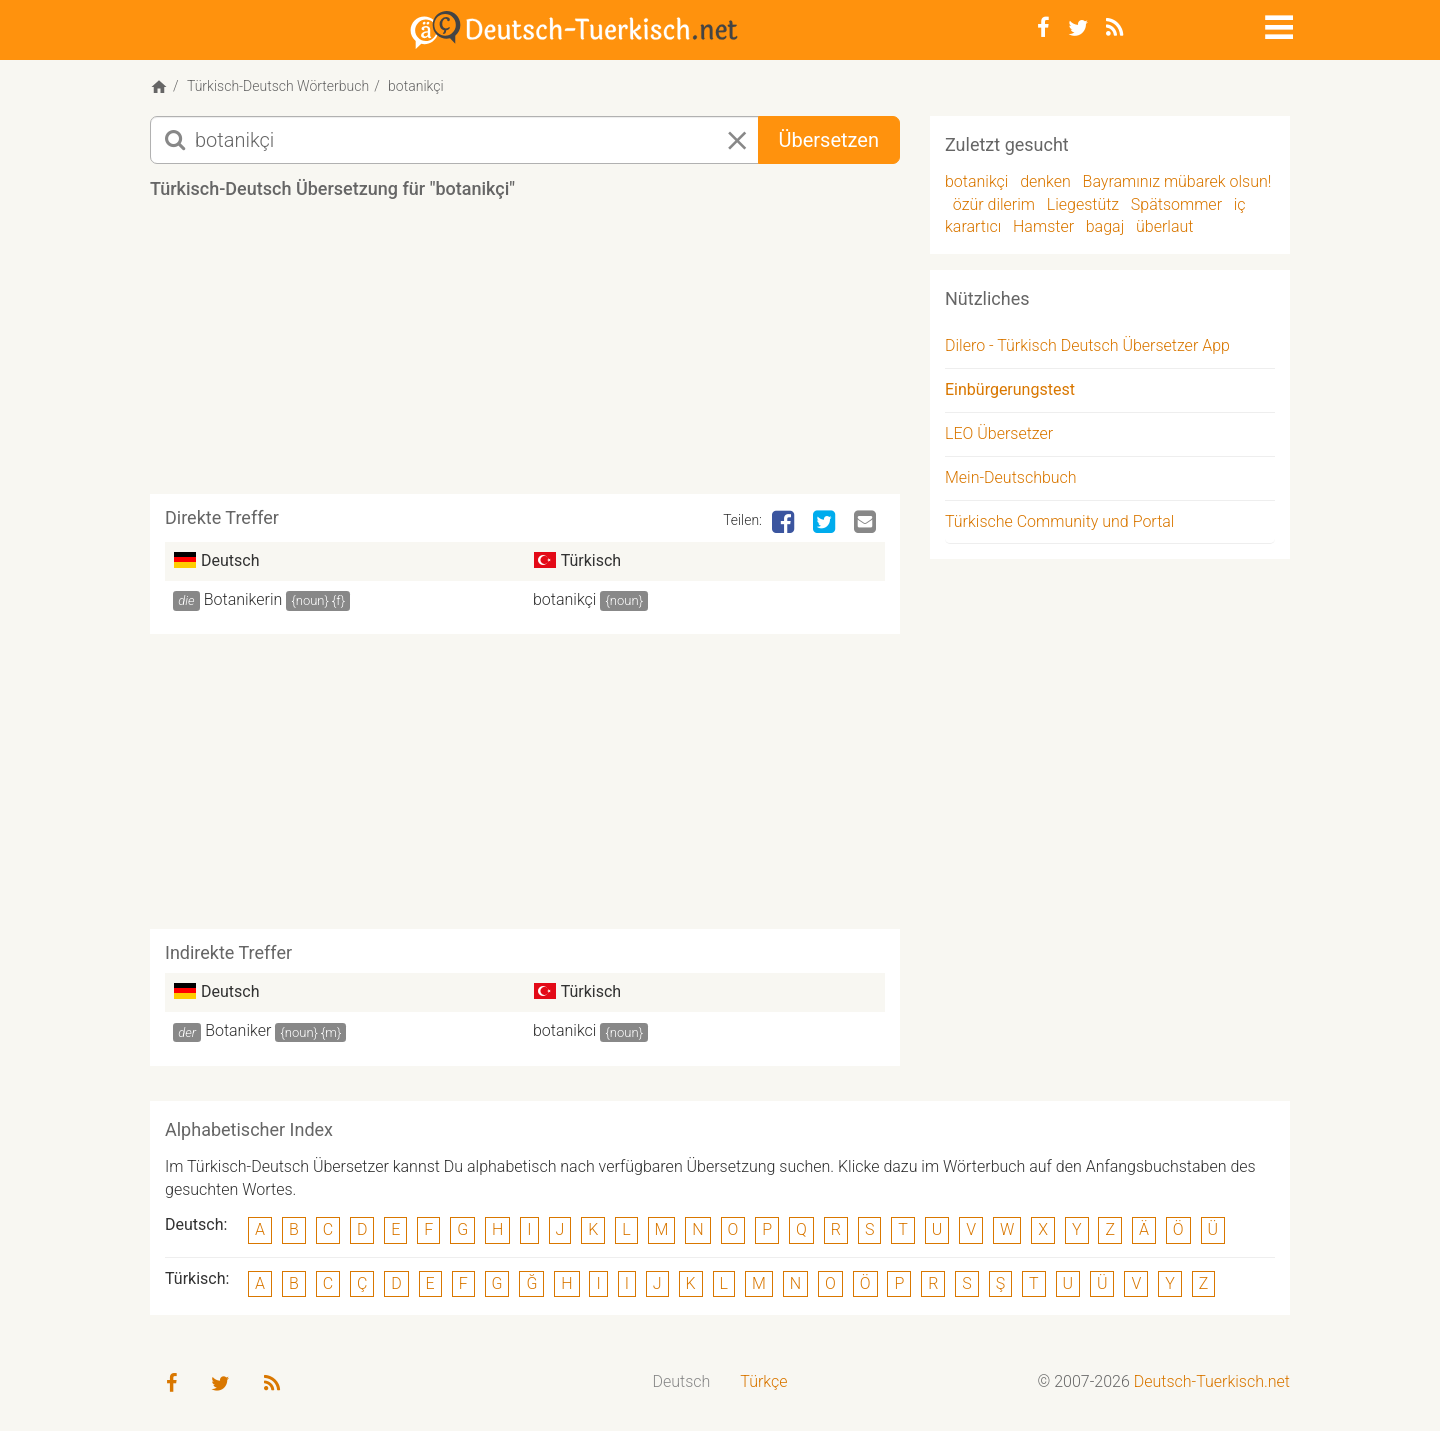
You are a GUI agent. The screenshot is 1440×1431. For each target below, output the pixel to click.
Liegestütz (1083, 204)
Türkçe (763, 1381)
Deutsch (682, 1381)
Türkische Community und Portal (1059, 521)
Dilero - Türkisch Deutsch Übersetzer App (1087, 345)
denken (1045, 181)
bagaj (1105, 226)
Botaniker (238, 1030)
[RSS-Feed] (1114, 28)
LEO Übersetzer (999, 433)
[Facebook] (1043, 28)
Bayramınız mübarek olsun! (1177, 181)
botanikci (564, 1030)
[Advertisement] (525, 354)
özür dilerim (994, 204)
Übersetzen (829, 140)
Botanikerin (243, 599)
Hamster (1043, 226)
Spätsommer (1176, 204)
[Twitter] (1078, 28)
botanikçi (564, 599)
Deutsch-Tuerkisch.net (1212, 1381)
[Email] (867, 523)
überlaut (1164, 226)
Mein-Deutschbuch (1011, 477)
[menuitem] (682, 1382)
